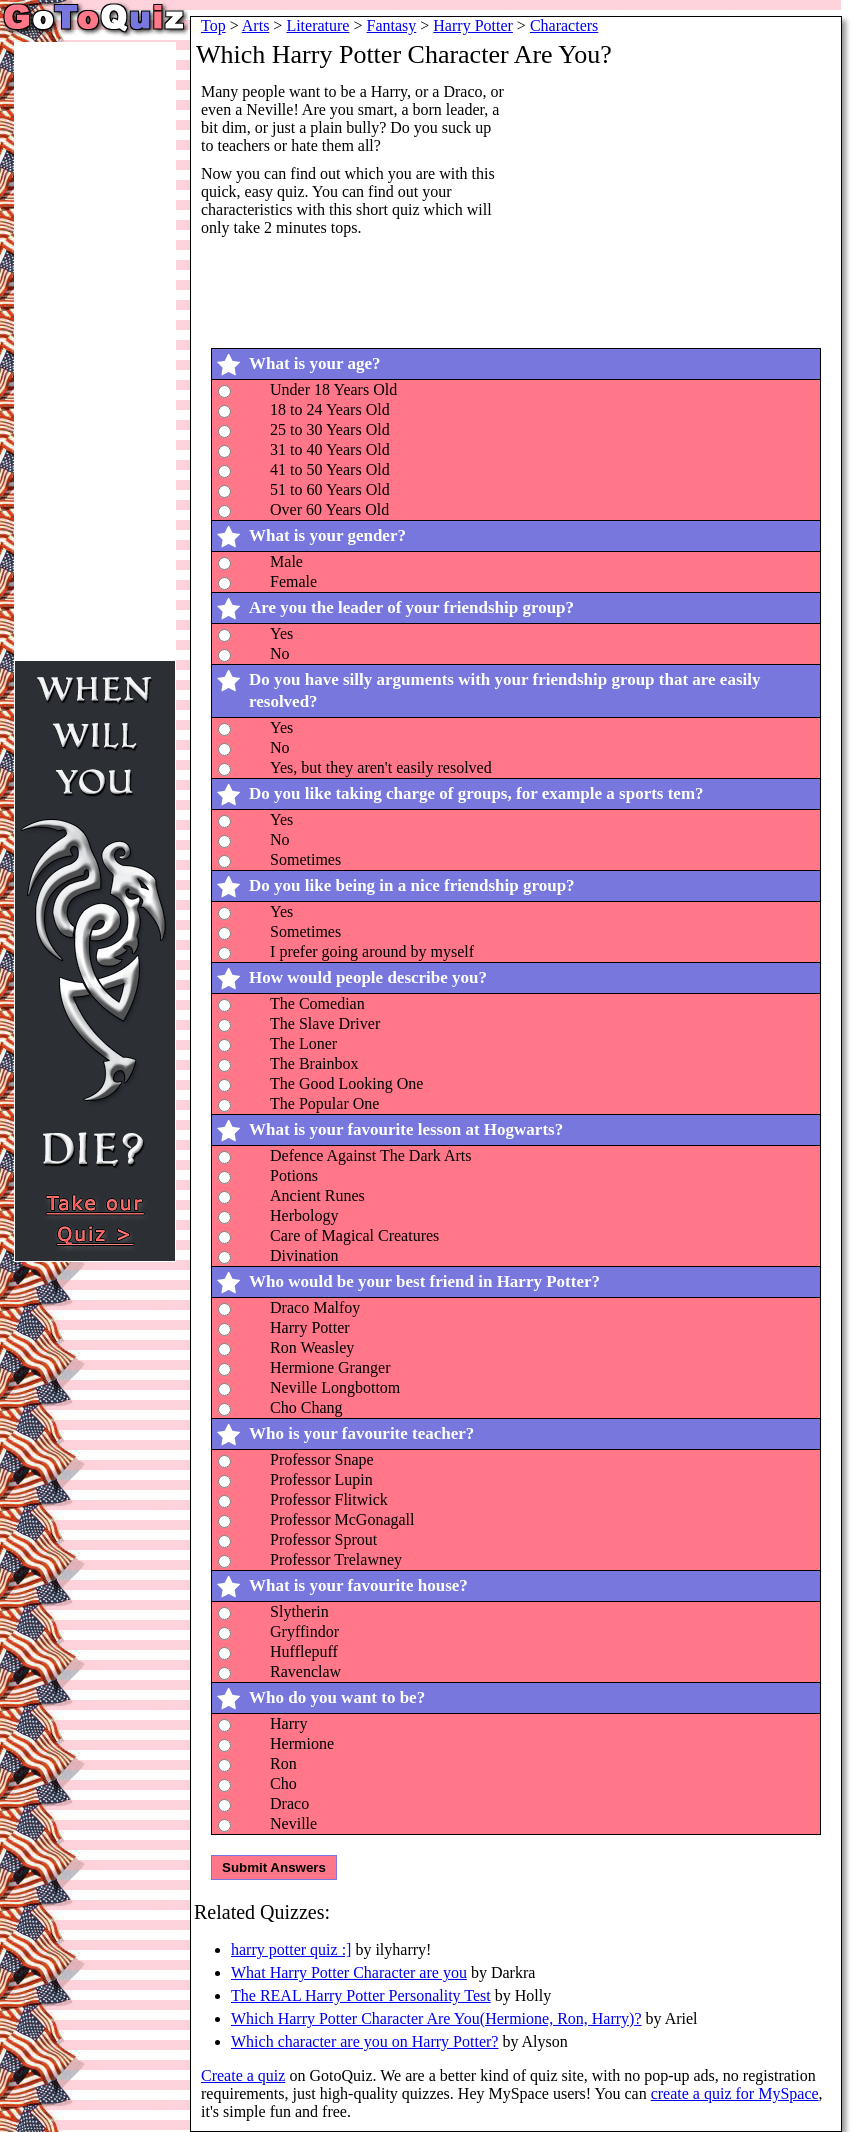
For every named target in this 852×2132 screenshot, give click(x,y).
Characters (564, 25)
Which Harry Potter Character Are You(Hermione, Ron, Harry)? (436, 2018)
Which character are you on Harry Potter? (364, 2041)
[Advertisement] (687, 207)
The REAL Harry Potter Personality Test (361, 1995)
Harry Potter (473, 25)
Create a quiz (243, 2075)
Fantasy (392, 25)
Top (213, 25)
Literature (317, 25)
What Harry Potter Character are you (349, 1972)
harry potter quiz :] (291, 1949)
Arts (256, 25)
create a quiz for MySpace (735, 2093)
